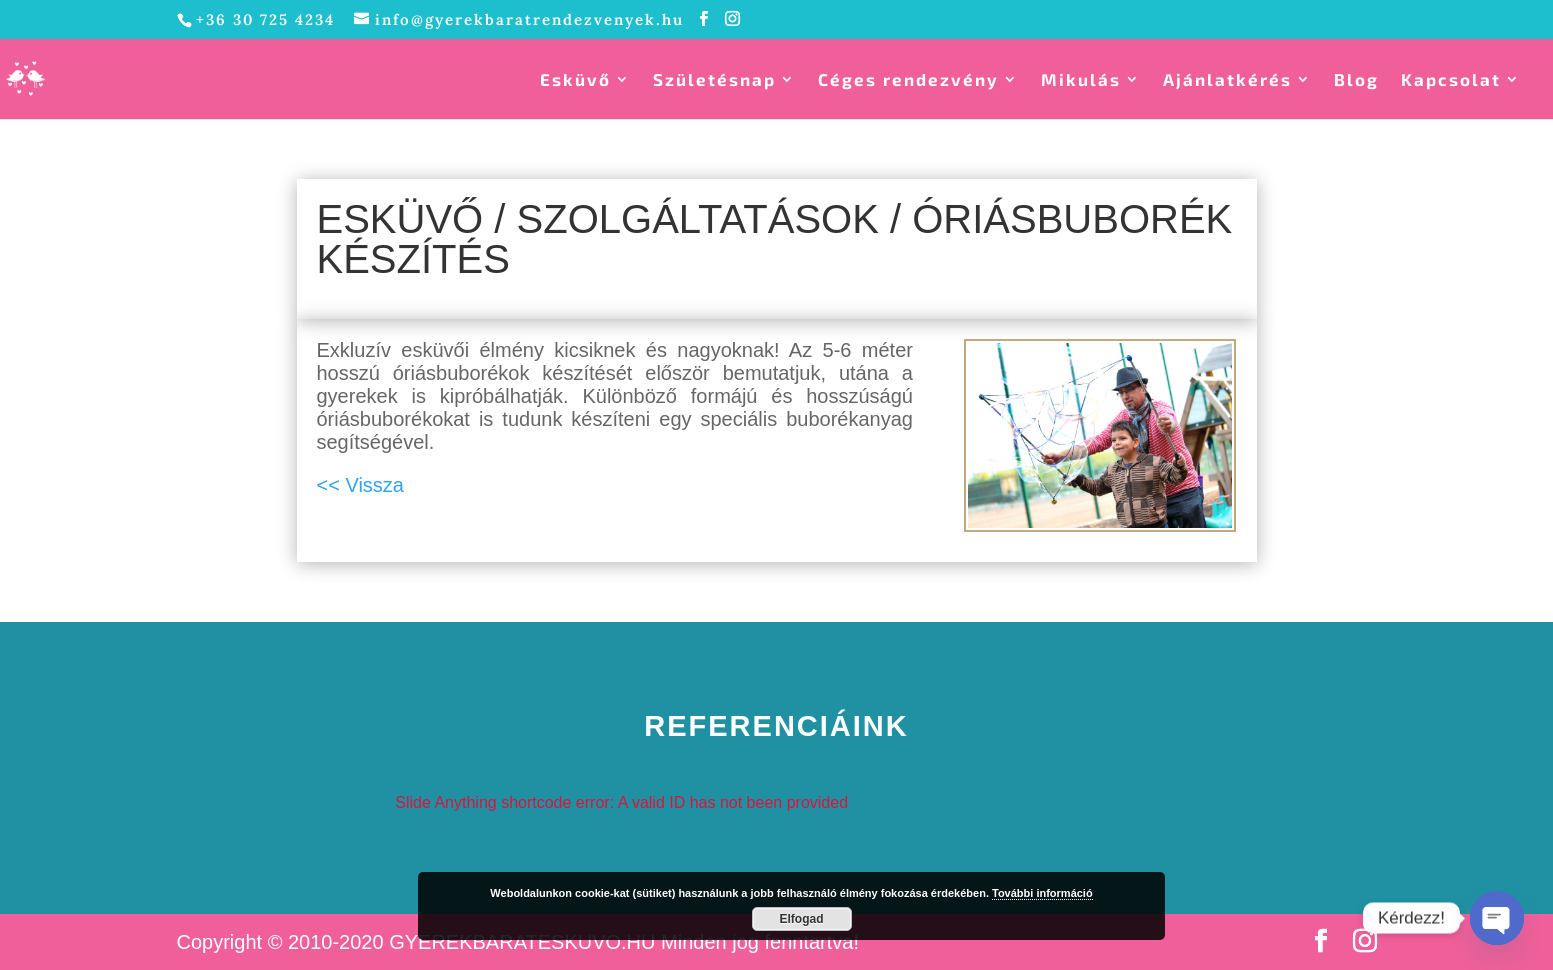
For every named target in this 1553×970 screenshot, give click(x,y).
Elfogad (802, 919)
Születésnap (714, 80)
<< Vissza (360, 485)
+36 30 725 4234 (265, 19)
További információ (1042, 893)
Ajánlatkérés (1227, 80)
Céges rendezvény (908, 80)
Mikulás (1081, 80)
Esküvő (575, 80)
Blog (1356, 80)
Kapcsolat (1451, 80)
